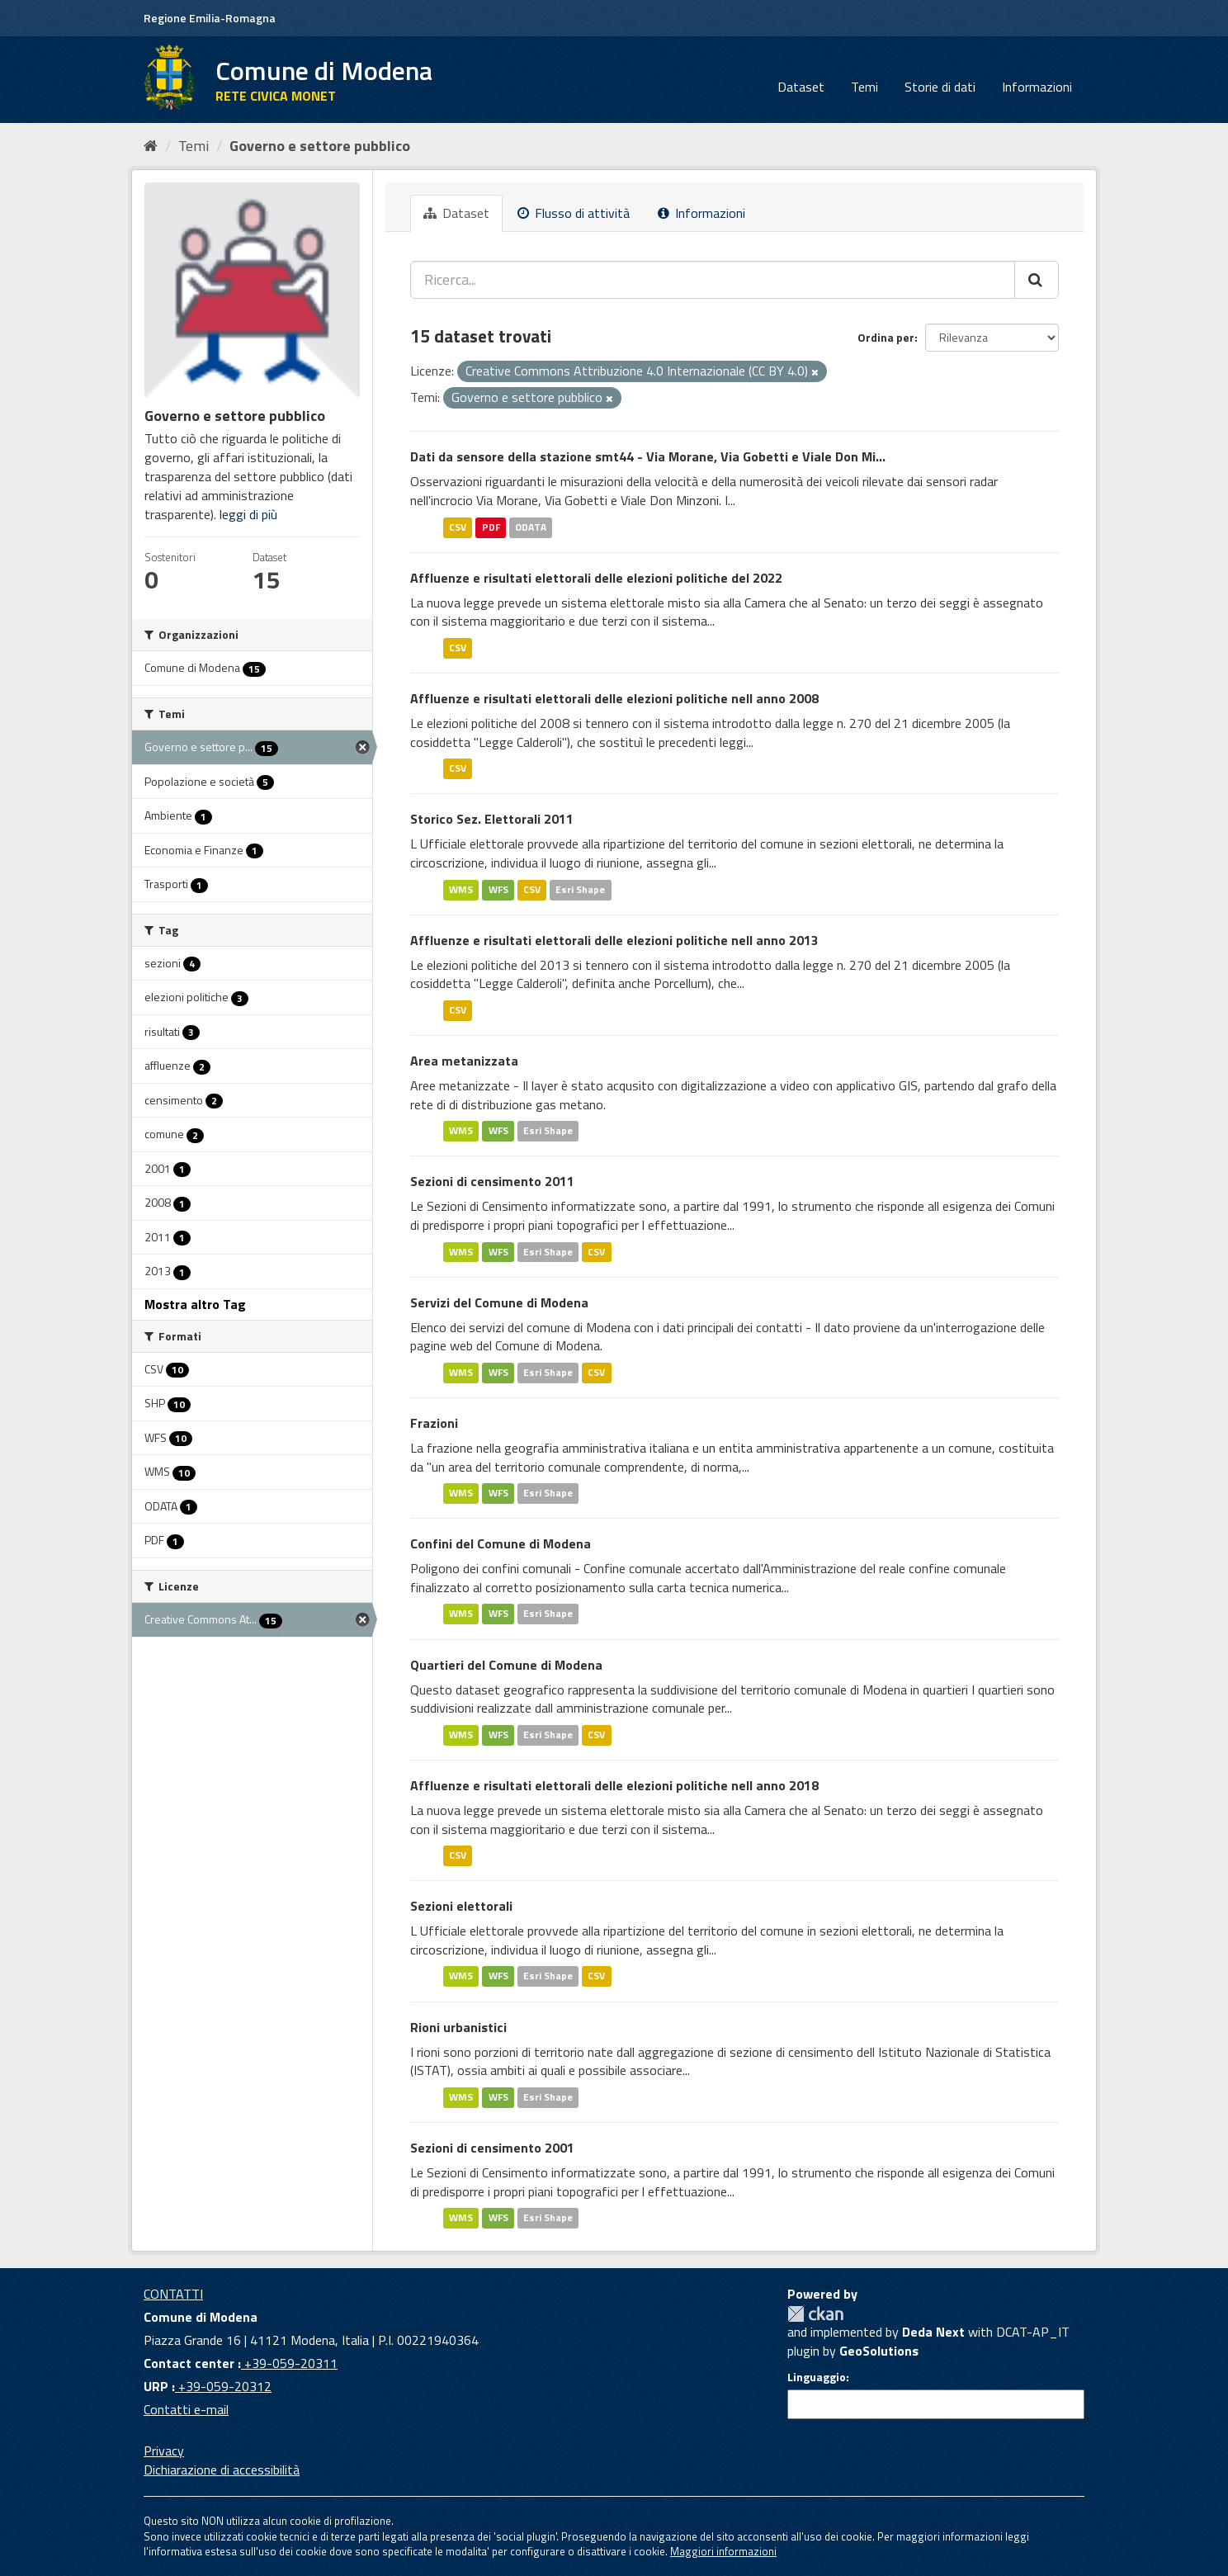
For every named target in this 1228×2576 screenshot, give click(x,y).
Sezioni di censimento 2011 (492, 1181)
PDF (491, 527)
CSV (457, 527)
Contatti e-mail (186, 2409)
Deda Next (933, 2332)
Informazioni (1037, 87)
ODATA (530, 527)
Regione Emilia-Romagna (210, 17)
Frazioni (434, 1423)
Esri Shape (580, 889)
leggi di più (248, 514)
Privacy (164, 2450)
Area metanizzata (464, 1061)
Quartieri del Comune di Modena (506, 1665)
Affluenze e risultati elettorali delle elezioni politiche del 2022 (596, 578)
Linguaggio (816, 2377)
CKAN (815, 2314)
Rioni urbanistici (458, 2027)
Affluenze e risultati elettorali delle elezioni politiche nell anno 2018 (614, 1785)
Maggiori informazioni (723, 2551)
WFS (498, 889)
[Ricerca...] (712, 280)
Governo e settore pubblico (319, 146)
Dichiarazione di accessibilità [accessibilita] (222, 2469)
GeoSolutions (879, 2351)
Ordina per (885, 337)
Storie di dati (939, 87)
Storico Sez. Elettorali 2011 (492, 819)
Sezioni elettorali (461, 1906)
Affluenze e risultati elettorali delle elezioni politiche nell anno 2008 (614, 698)
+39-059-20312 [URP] (223, 2386)
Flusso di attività (573, 213)
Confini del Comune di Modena (500, 1543)
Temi (864, 87)
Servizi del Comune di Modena (499, 1302)
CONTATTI (173, 2294)
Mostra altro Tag (195, 1304)
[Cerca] (1036, 280)
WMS (461, 889)
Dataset (800, 87)
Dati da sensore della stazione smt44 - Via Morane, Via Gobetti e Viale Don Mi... (648, 456)
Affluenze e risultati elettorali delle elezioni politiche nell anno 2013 (614, 940)
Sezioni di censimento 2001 (492, 2148)
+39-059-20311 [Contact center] (289, 2363)
